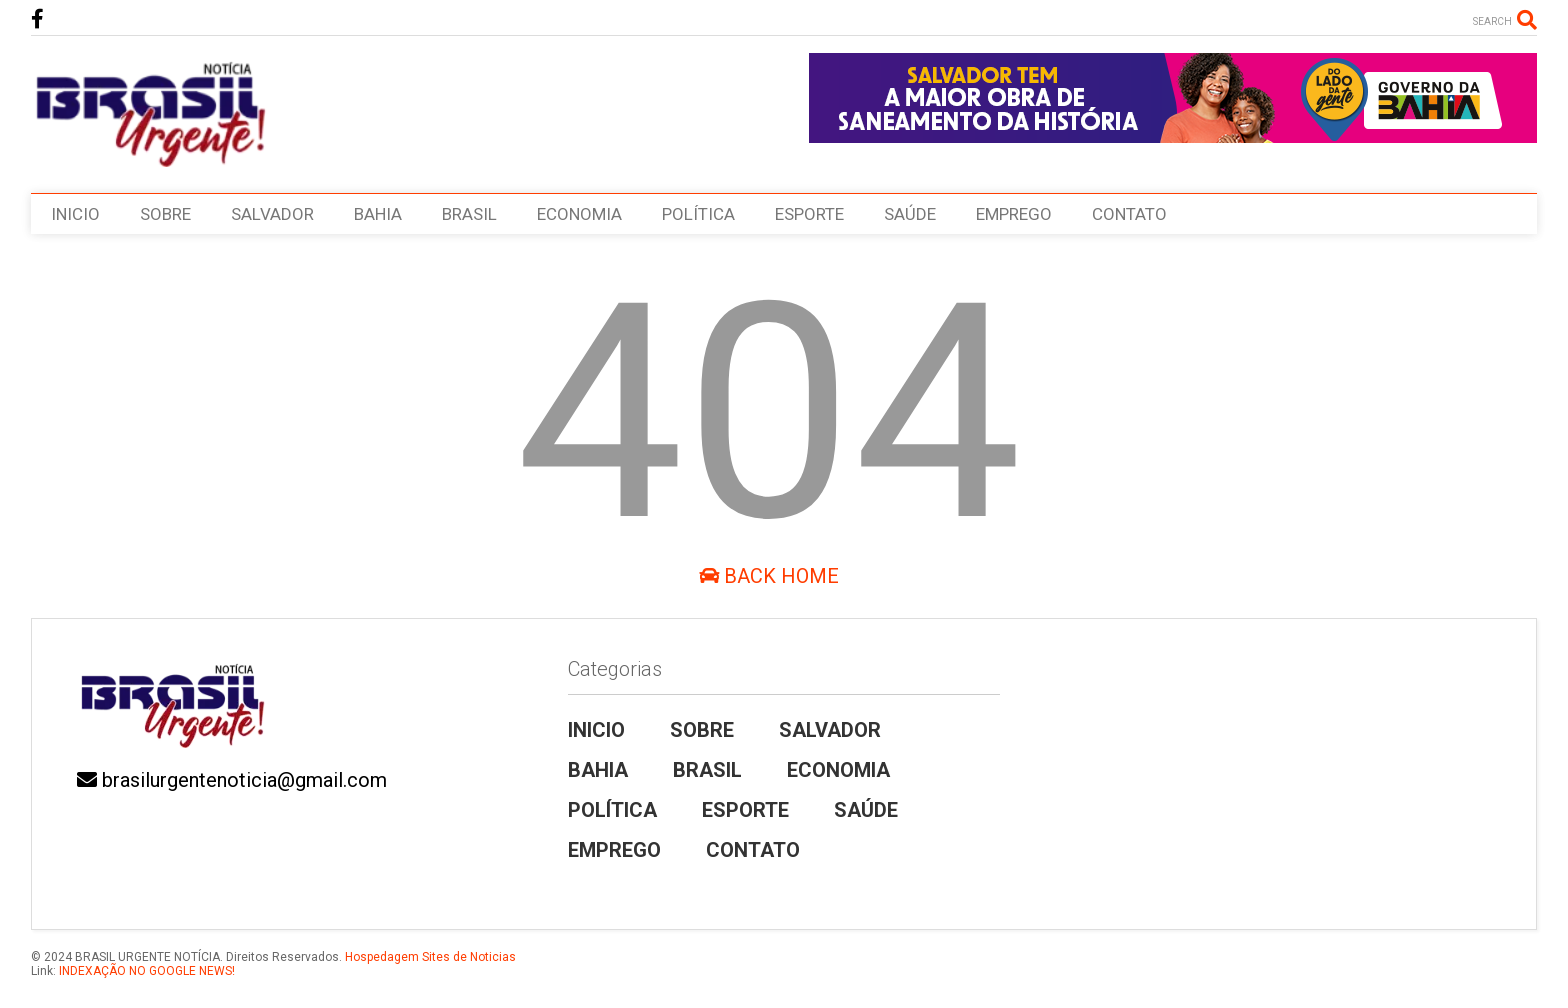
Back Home (769, 576)
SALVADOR (272, 214)
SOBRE (165, 214)
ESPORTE (809, 214)
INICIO (75, 214)
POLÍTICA (698, 214)
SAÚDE (910, 214)
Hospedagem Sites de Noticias (430, 957)
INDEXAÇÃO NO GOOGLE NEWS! (145, 971)
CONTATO (1129, 214)
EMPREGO (1014, 214)
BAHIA (378, 214)
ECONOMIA (579, 214)
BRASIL (469, 214)
